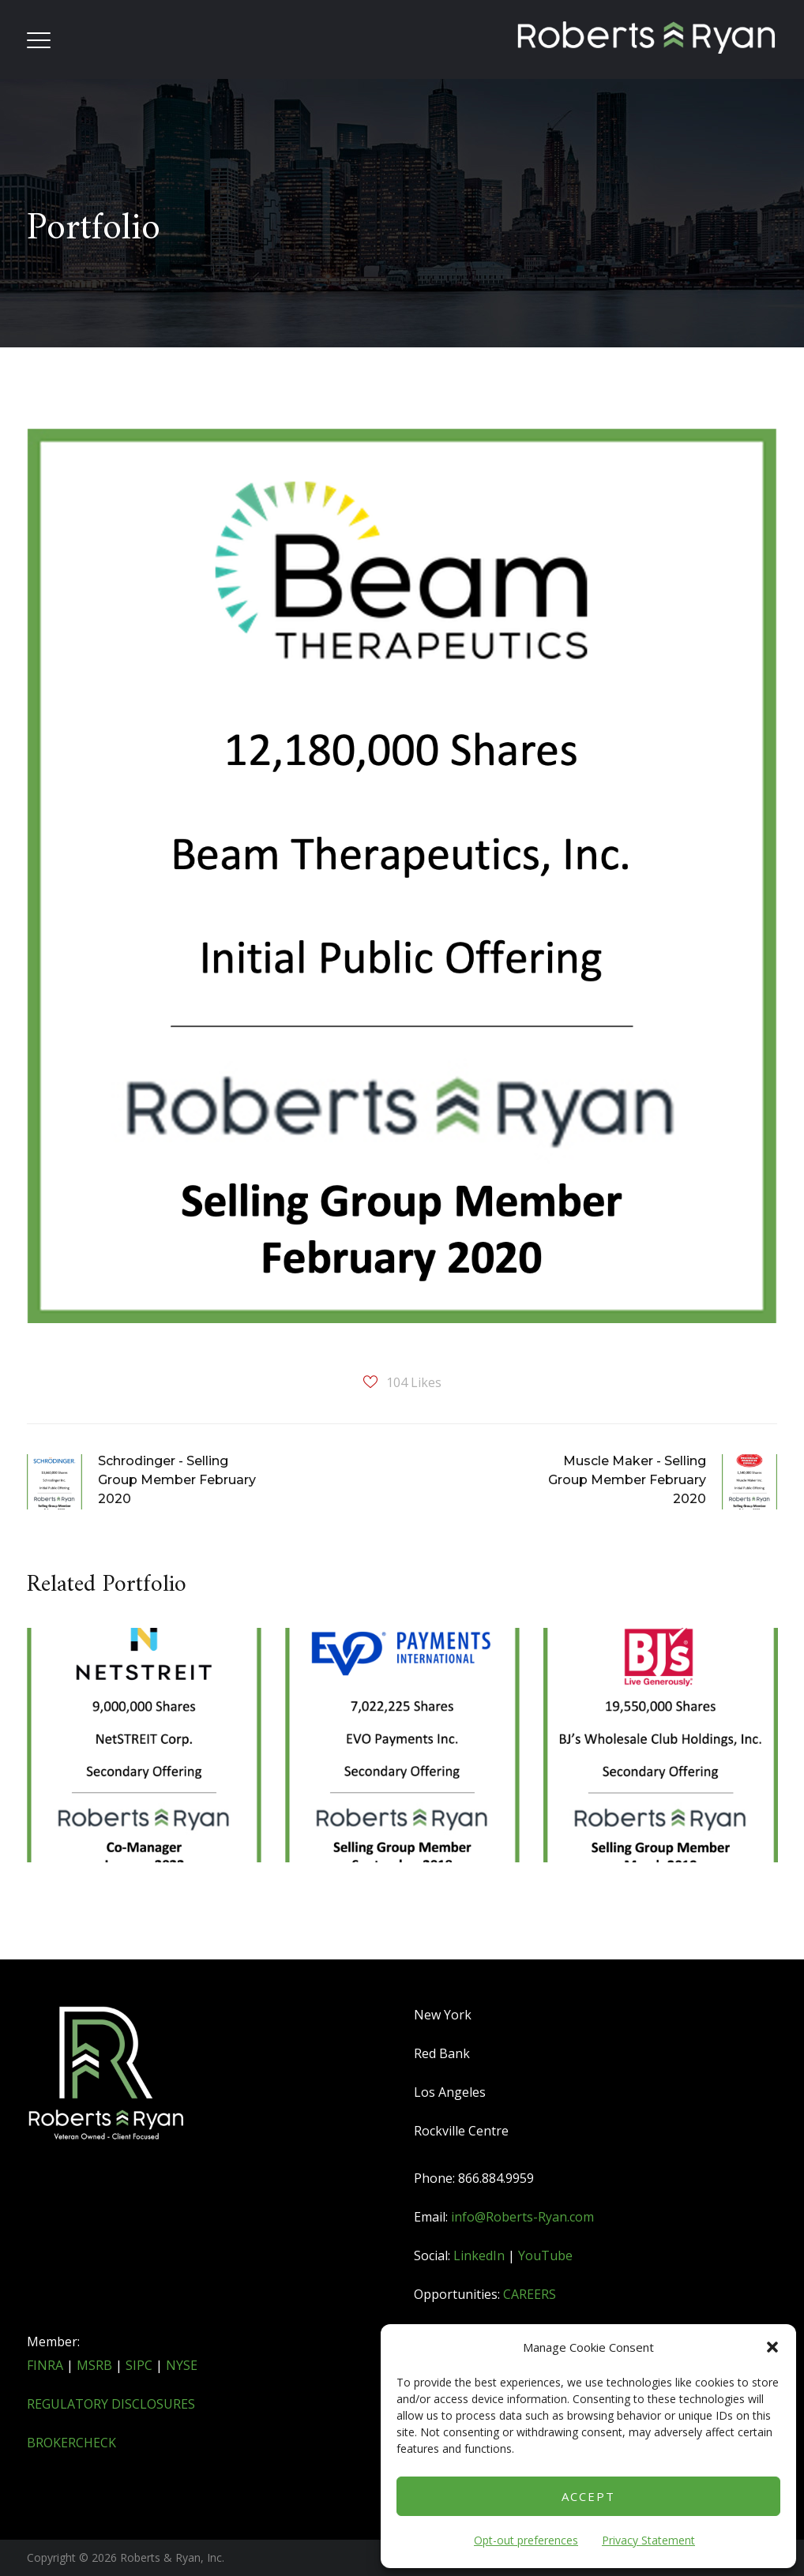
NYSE (181, 2365)
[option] (144, 1770)
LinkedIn (479, 2255)
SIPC (139, 2365)
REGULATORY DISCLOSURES (111, 2404)
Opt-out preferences (526, 2540)
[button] (772, 2347)
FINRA (45, 2365)
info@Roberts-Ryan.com (522, 2216)
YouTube (545, 2255)
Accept (588, 2496)
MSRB (94, 2365)
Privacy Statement (648, 2540)
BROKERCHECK (71, 2442)
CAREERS (529, 2294)
